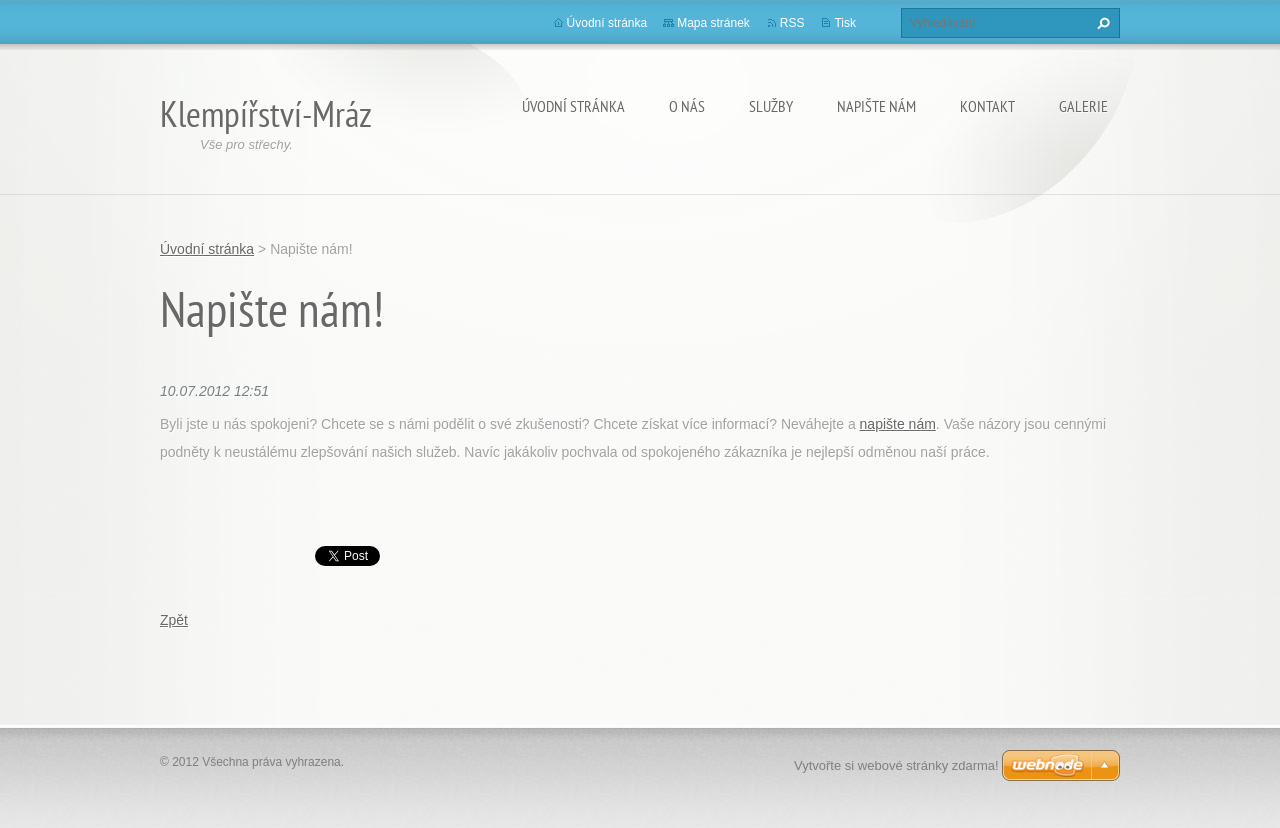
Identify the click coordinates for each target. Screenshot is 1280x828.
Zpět (174, 620)
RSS (792, 23)
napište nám (898, 424)
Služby (771, 106)
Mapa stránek (713, 23)
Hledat (1101, 23)
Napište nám (876, 106)
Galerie (1083, 106)
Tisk (845, 23)
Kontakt (987, 106)
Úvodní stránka (573, 106)
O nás (687, 106)
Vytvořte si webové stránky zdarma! (896, 765)
